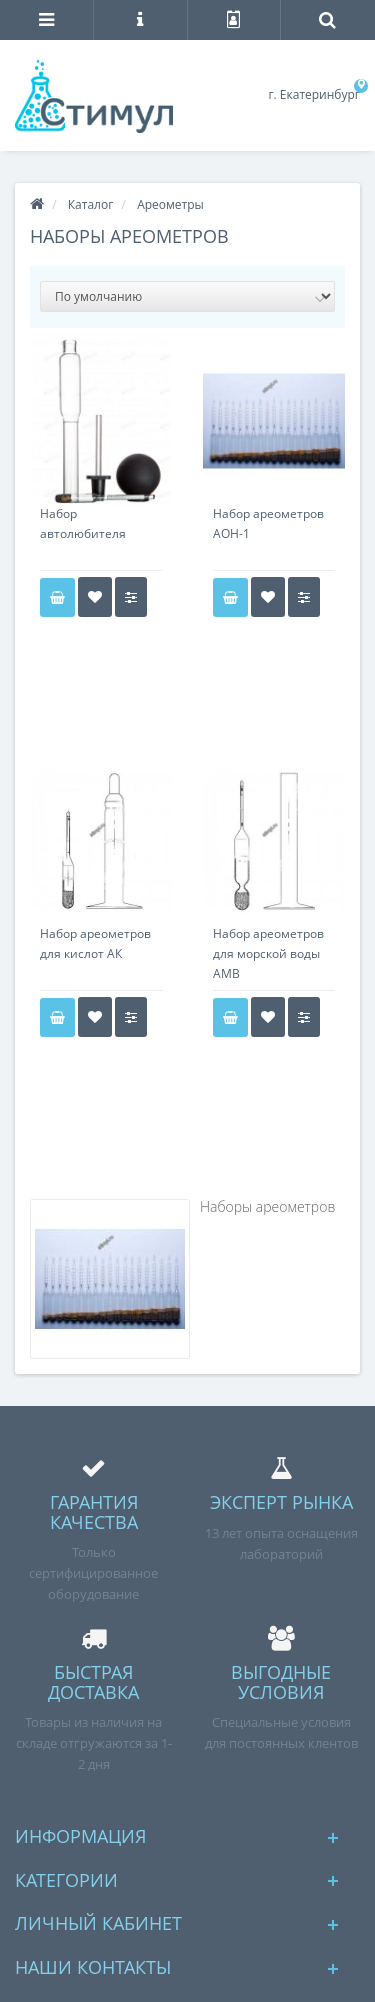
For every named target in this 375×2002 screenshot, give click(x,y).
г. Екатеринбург (314, 94)
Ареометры (170, 204)
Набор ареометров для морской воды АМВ (268, 953)
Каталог (91, 204)
